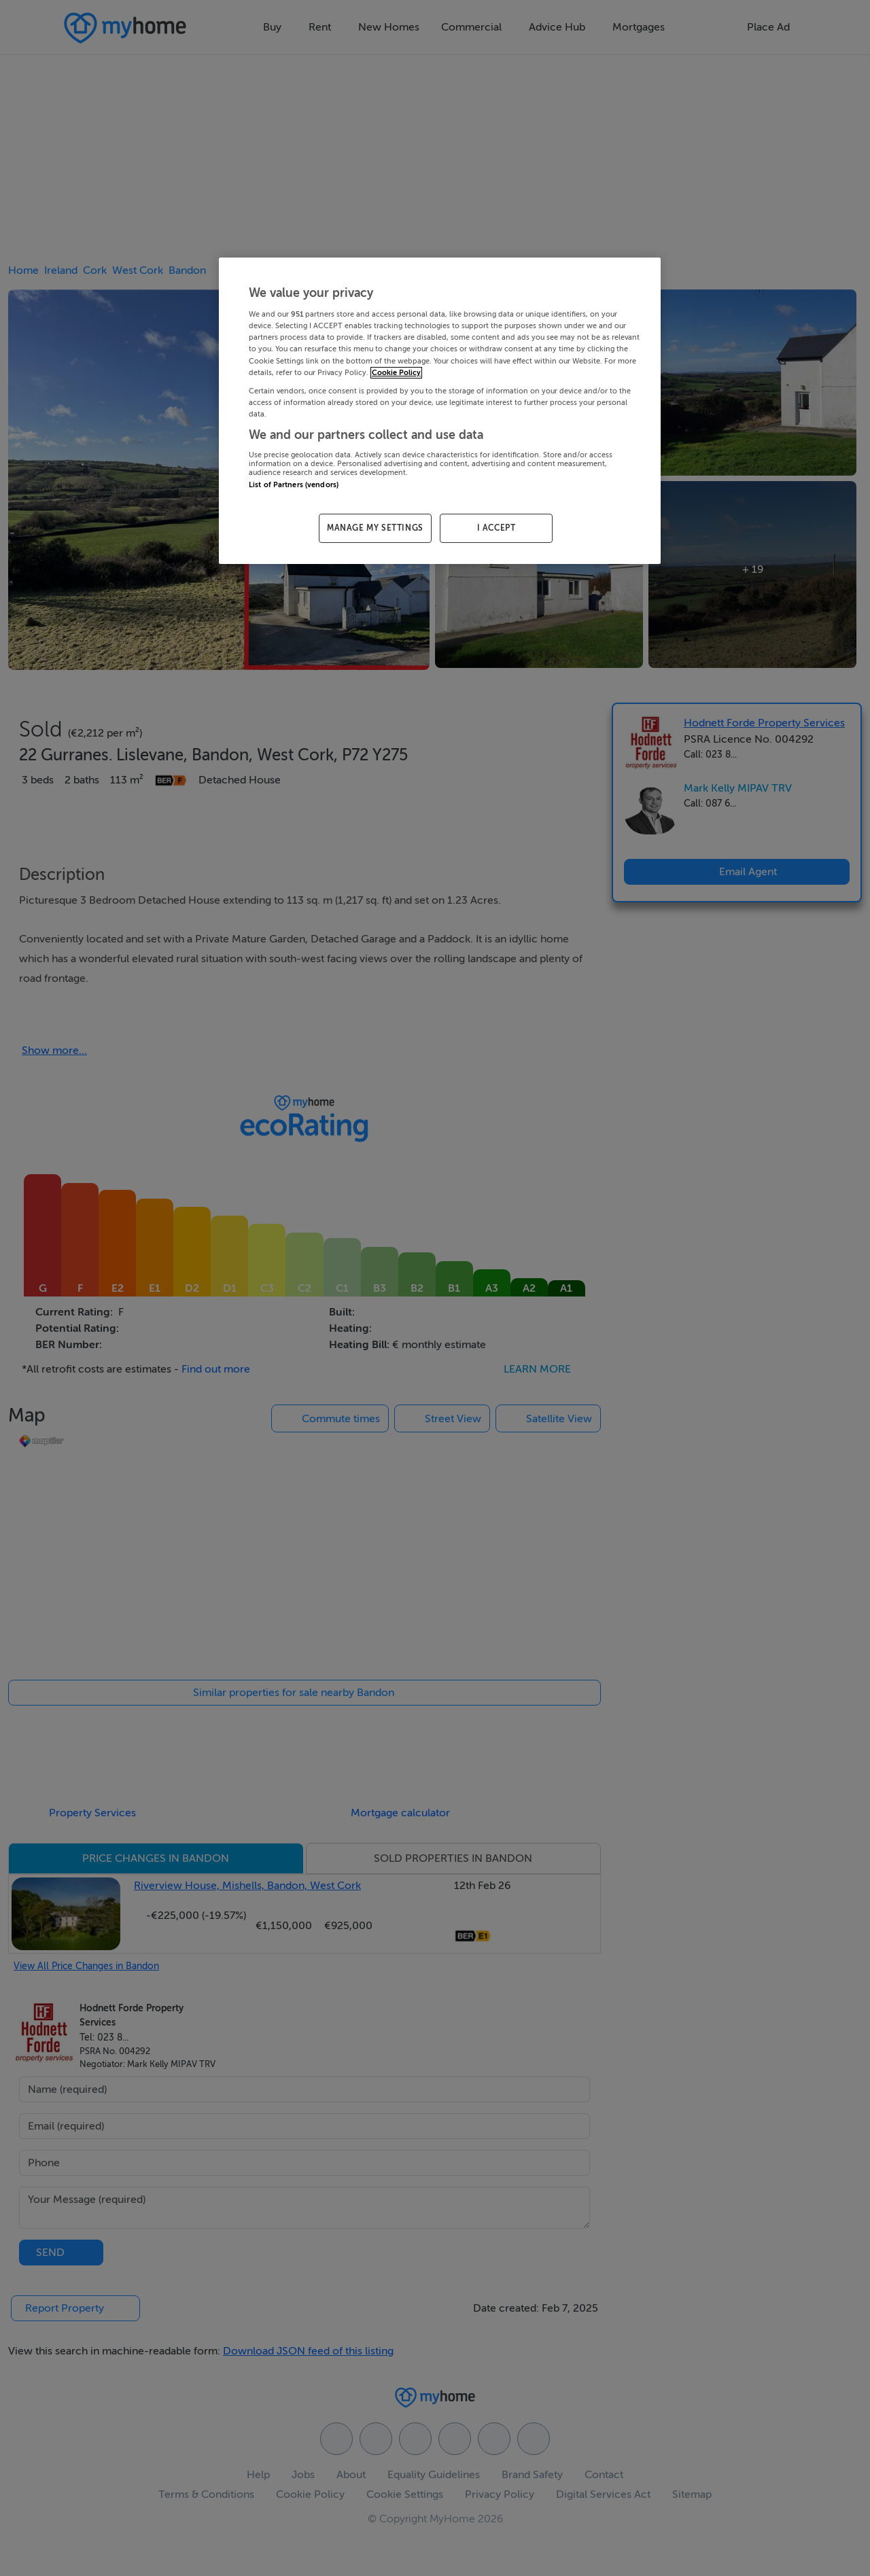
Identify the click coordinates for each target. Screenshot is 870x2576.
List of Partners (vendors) (293, 484)
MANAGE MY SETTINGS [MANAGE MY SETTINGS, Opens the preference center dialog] (375, 528)
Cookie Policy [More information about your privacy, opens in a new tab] (396, 372)
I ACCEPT (496, 528)
